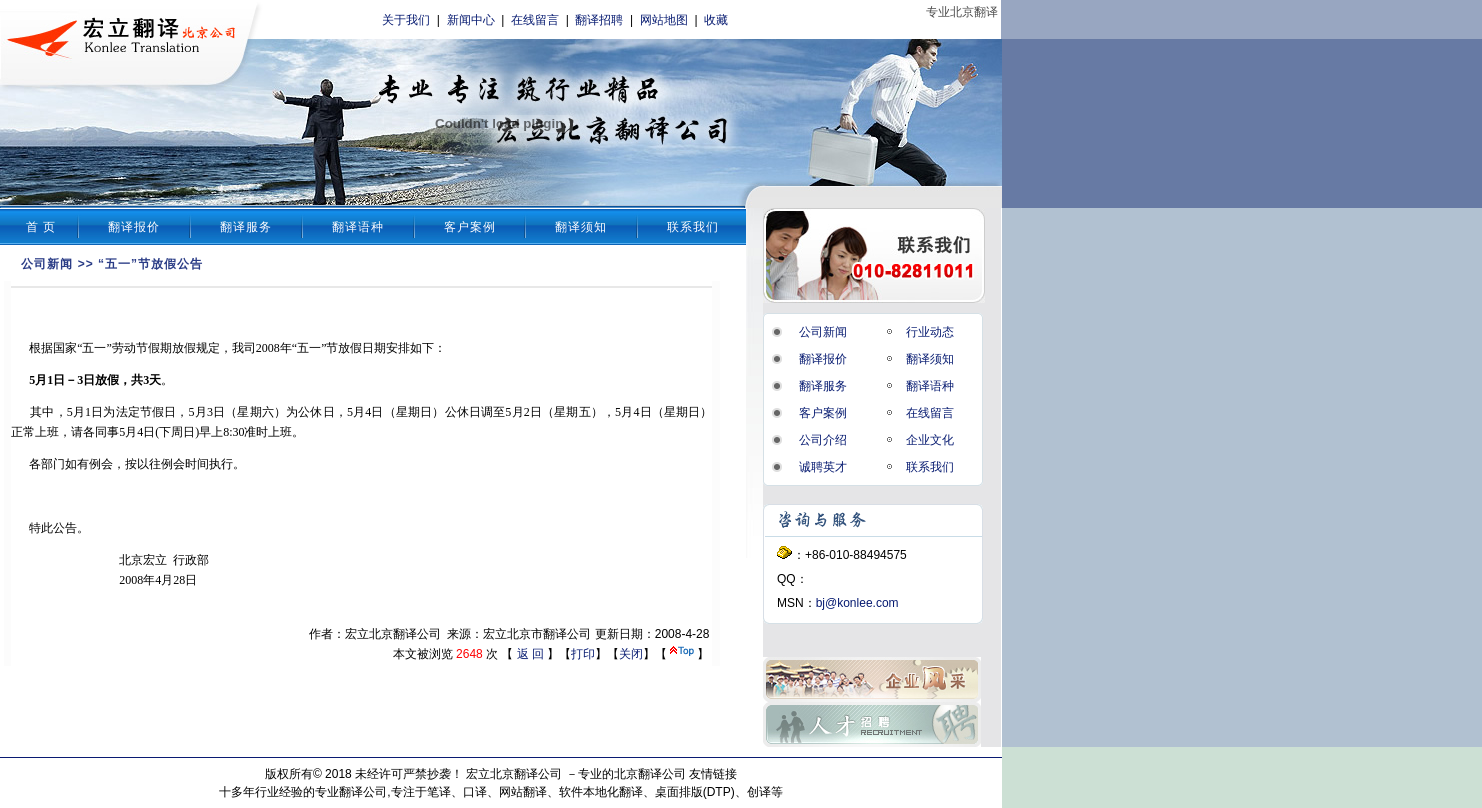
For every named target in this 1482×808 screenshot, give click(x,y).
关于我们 (406, 20)
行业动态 (930, 332)
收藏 (716, 20)
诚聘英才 (823, 467)
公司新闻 (47, 264)
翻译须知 (581, 227)
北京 (131, 560)
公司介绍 (823, 440)
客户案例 (470, 227)
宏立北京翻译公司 (514, 774)
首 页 (41, 227)
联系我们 (693, 227)
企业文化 (930, 440)
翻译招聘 (599, 20)
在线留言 (535, 20)
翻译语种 (358, 227)
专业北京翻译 (962, 12)
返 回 (530, 654)
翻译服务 (246, 227)
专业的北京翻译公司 (632, 774)
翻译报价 (134, 227)
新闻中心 (471, 20)
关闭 (631, 654)
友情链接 (713, 774)
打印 (583, 654)
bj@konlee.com (857, 603)
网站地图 (664, 20)
